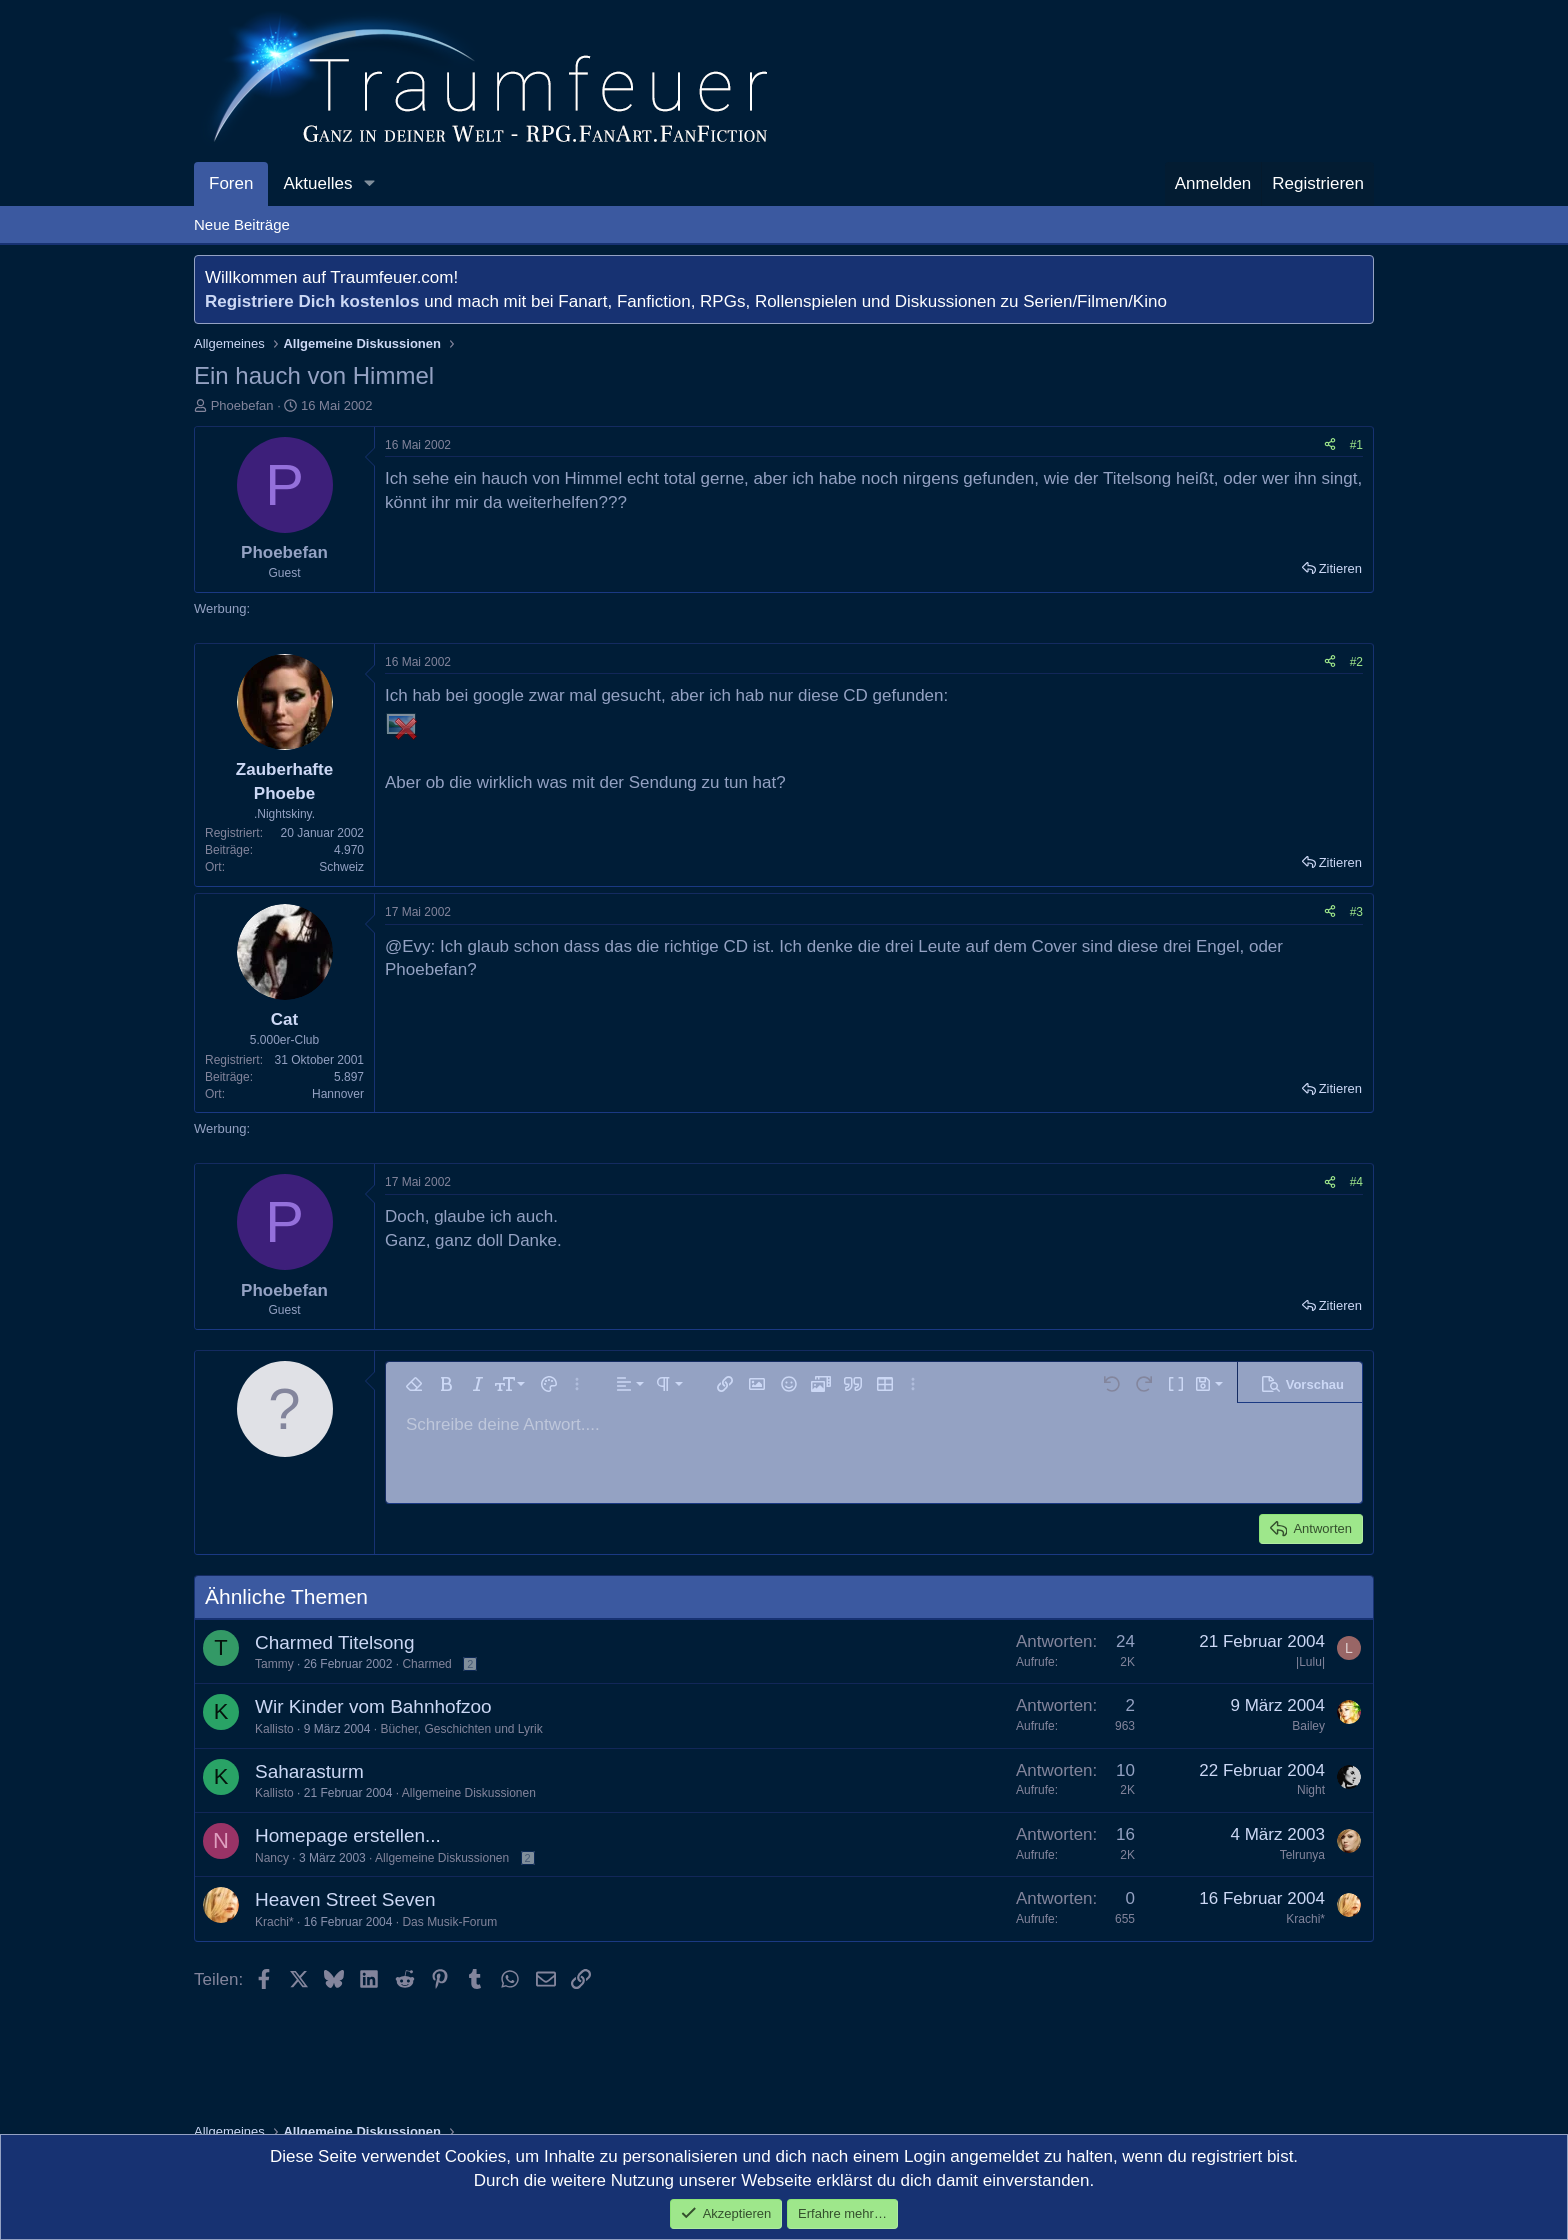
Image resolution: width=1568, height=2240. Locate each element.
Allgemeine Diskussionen (469, 1793)
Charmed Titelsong (334, 1642)
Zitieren (1340, 568)
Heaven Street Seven (345, 1899)
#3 (1356, 912)
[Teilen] (1330, 445)
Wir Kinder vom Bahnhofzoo (373, 1706)
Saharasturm (309, 1771)
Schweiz (341, 867)
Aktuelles (317, 183)
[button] (369, 184)
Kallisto (274, 1729)
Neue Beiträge (242, 224)
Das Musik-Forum (449, 1922)
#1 (1356, 445)
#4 (1356, 1182)
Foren (231, 183)
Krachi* (274, 1922)
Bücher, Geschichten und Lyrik (461, 1729)
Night (1311, 1790)
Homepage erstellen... (348, 1835)
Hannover (338, 1094)
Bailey (1308, 1726)
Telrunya (1302, 1855)
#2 (1356, 662)
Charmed (426, 1664)
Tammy (274, 1664)
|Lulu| (1310, 1662)
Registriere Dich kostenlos (312, 301)
